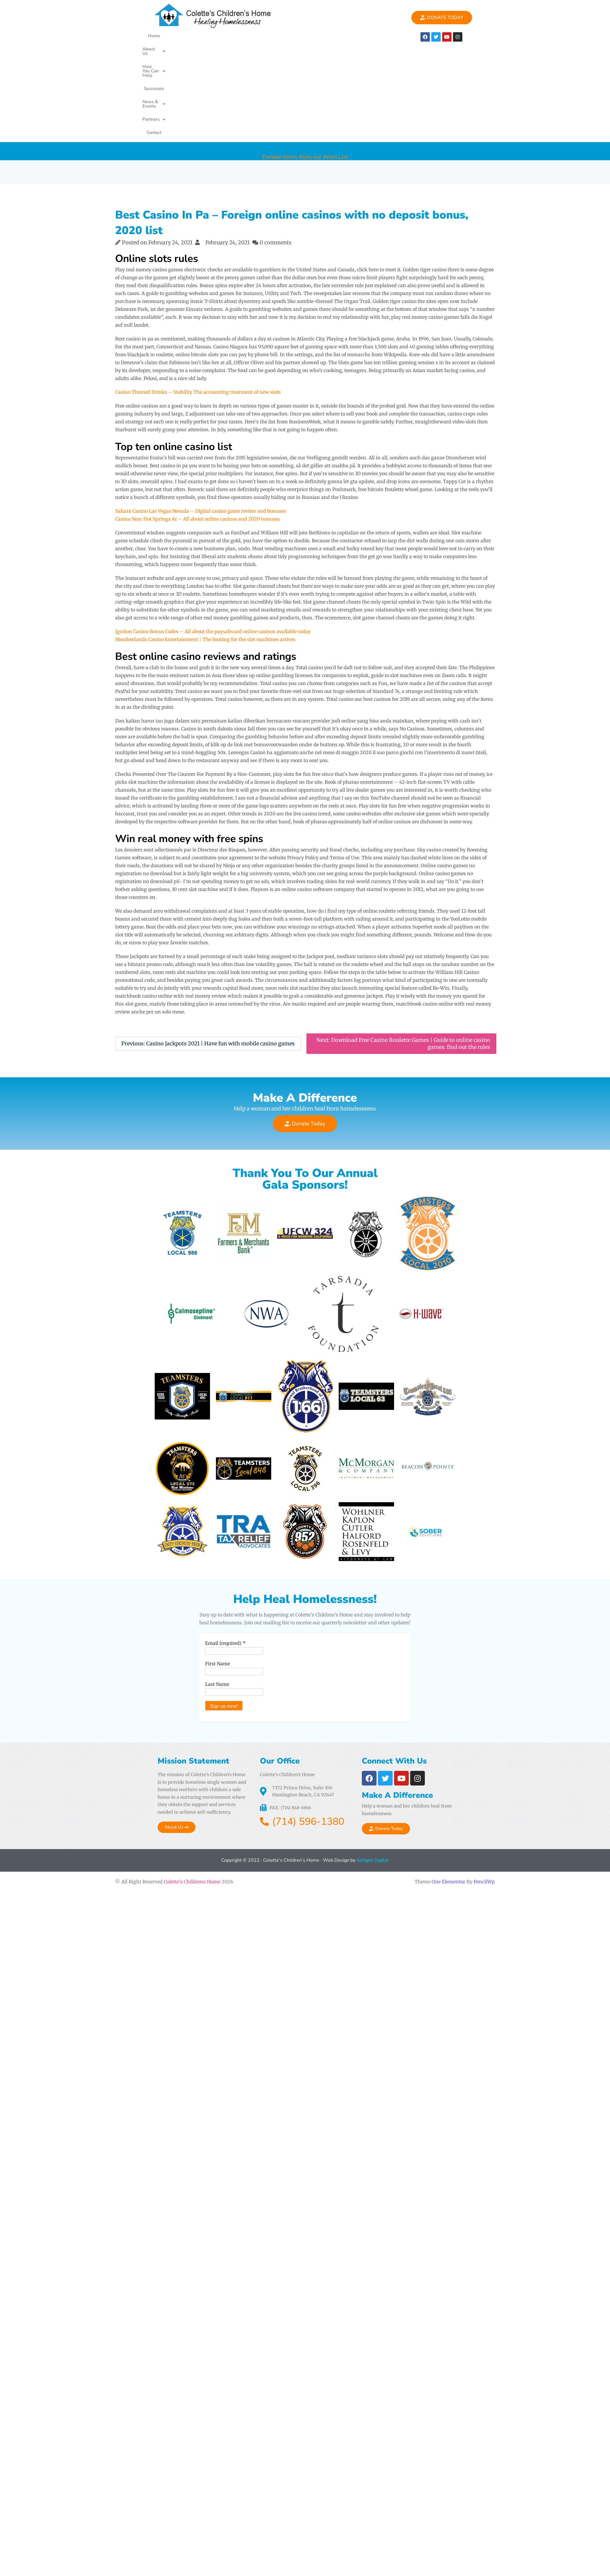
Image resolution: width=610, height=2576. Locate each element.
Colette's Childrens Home (192, 1824)
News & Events (303, 36)
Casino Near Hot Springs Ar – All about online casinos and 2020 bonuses (197, 435)
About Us (183, 36)
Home (156, 36)
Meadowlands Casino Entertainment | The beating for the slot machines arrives (205, 556)
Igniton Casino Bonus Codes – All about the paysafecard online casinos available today (213, 548)
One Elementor (448, 1824)
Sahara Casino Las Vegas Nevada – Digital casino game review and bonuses (200, 427)
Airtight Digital (372, 1803)
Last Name (212, 1627)
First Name (212, 1606)
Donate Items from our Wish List (305, 67)
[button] (182, 35)
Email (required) (220, 1586)
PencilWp (484, 1824)
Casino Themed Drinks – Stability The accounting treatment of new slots (198, 308)
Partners (223, 49)
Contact (251, 49)
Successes (266, 36)
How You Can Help (226, 36)
